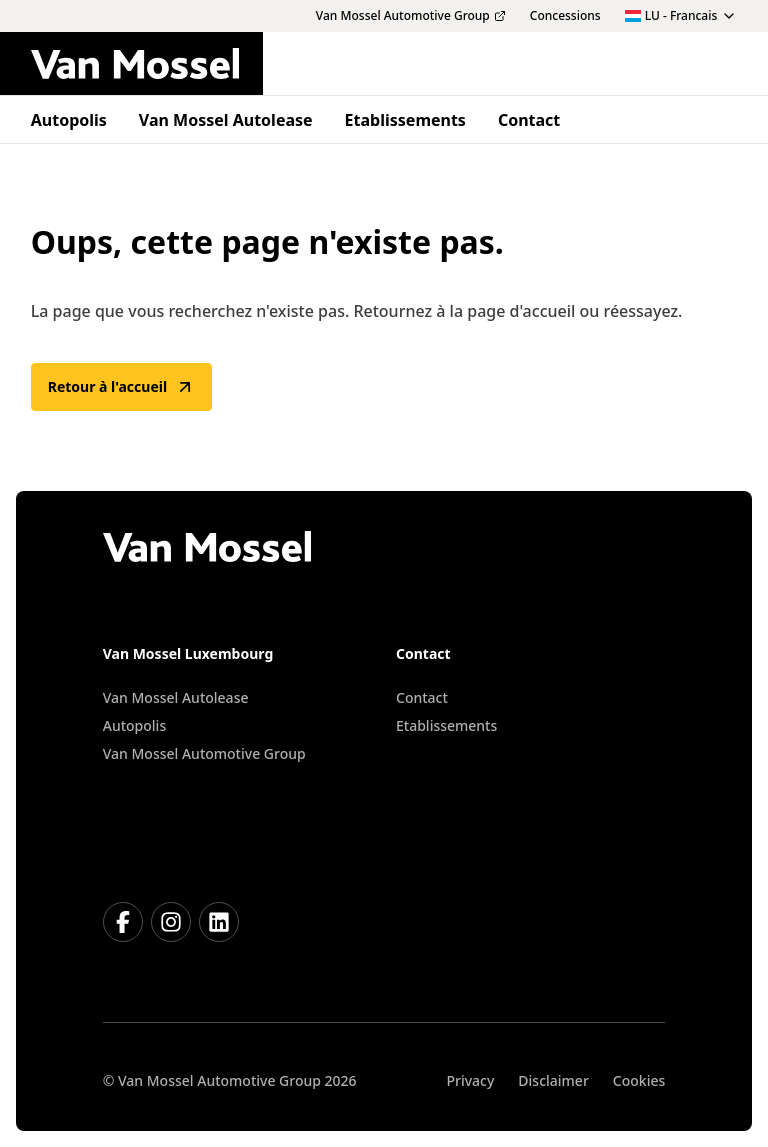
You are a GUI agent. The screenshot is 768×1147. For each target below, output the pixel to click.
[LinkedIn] (219, 922)
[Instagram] (171, 922)
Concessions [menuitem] (565, 16)
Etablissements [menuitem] (405, 120)
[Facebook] (123, 922)
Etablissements (446, 725)
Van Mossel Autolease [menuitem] (226, 120)
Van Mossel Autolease (176, 697)
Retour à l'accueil (121, 387)
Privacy (470, 1080)
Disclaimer (553, 1080)
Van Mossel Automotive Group (204, 753)
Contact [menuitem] (529, 120)
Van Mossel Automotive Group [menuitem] (411, 16)
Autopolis (134, 725)
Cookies (639, 1080)
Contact (422, 697)
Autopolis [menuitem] (69, 120)
